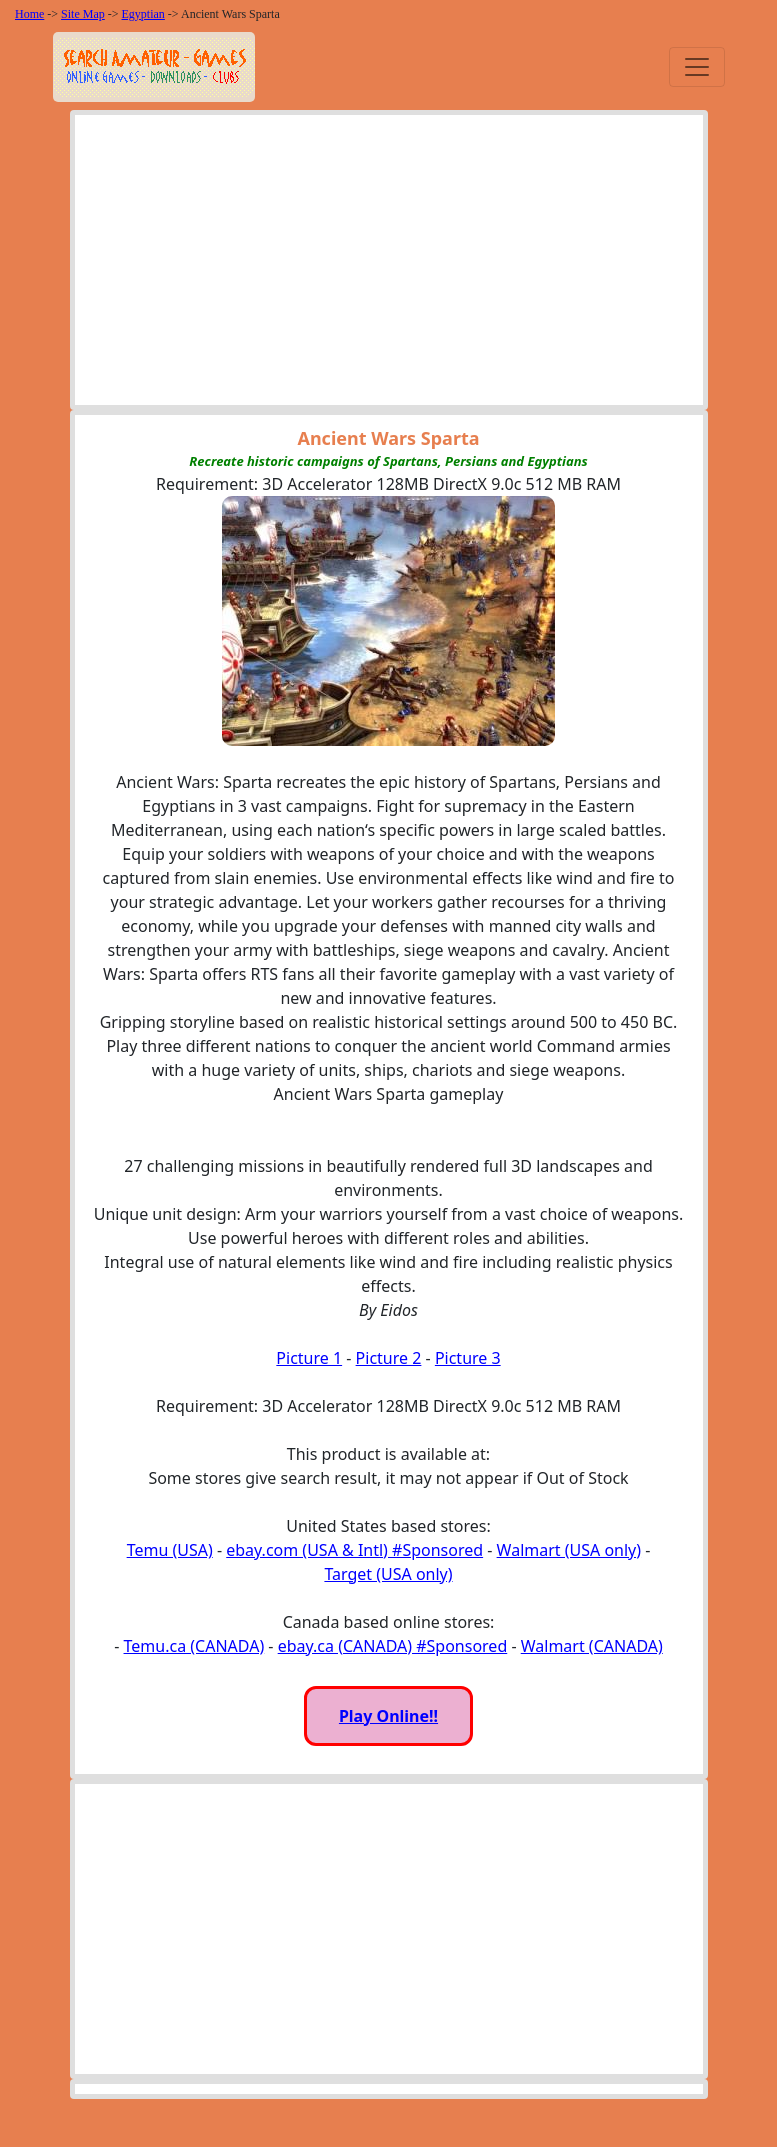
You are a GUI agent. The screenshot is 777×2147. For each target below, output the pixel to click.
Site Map (83, 14)
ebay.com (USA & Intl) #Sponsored (354, 1550)
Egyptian (143, 14)
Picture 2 (389, 1358)
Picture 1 (309, 1358)
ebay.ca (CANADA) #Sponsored (393, 1646)
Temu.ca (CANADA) (194, 1646)
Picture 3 (468, 1358)
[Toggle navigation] (697, 67)
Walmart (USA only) (569, 1550)
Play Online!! (388, 1716)
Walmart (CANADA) (592, 1646)
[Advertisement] (389, 265)
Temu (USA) (170, 1550)
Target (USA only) (388, 1574)
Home (29, 14)
